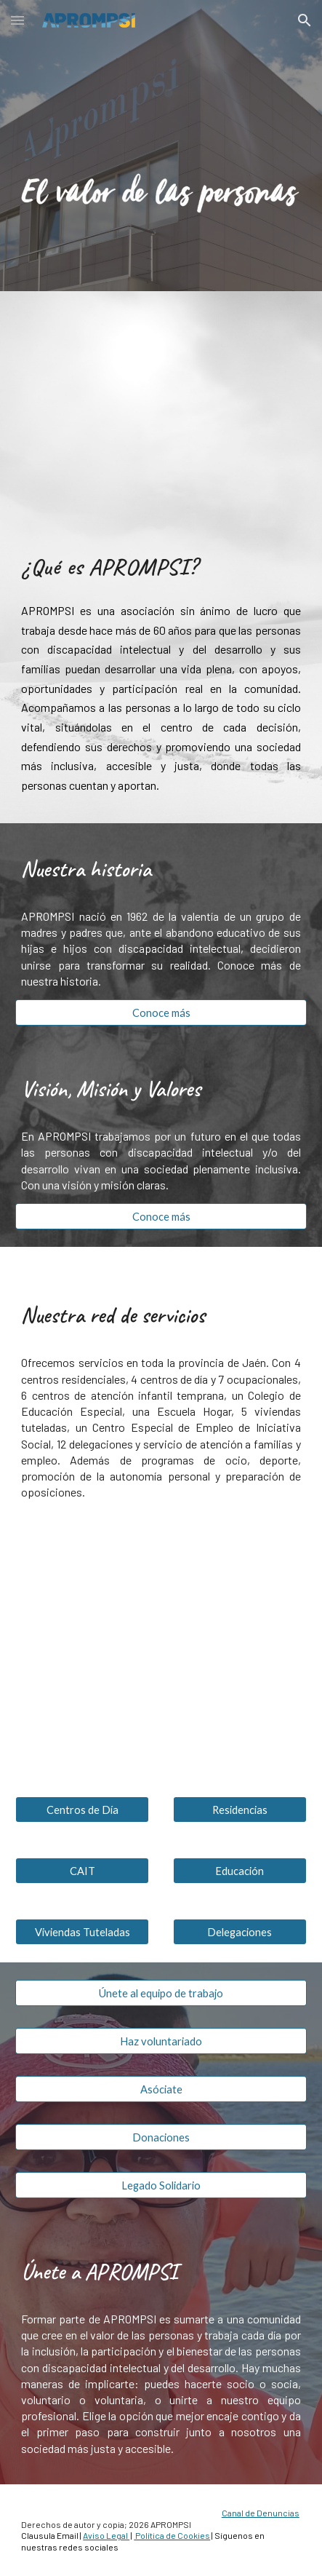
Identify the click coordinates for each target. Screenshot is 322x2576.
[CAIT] (82, 1870)
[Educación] (240, 1870)
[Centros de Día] (82, 1809)
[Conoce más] (161, 1012)
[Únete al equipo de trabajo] (161, 1993)
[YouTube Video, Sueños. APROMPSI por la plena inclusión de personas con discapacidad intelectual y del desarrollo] (161, 408)
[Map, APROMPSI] (161, 1654)
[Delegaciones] (240, 1932)
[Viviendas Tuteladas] (82, 1932)
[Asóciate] (161, 2089)
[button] (17, 20)
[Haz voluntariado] (161, 2041)
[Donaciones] (161, 2137)
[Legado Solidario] (161, 2185)
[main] (161, 566)
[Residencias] (240, 1809)
